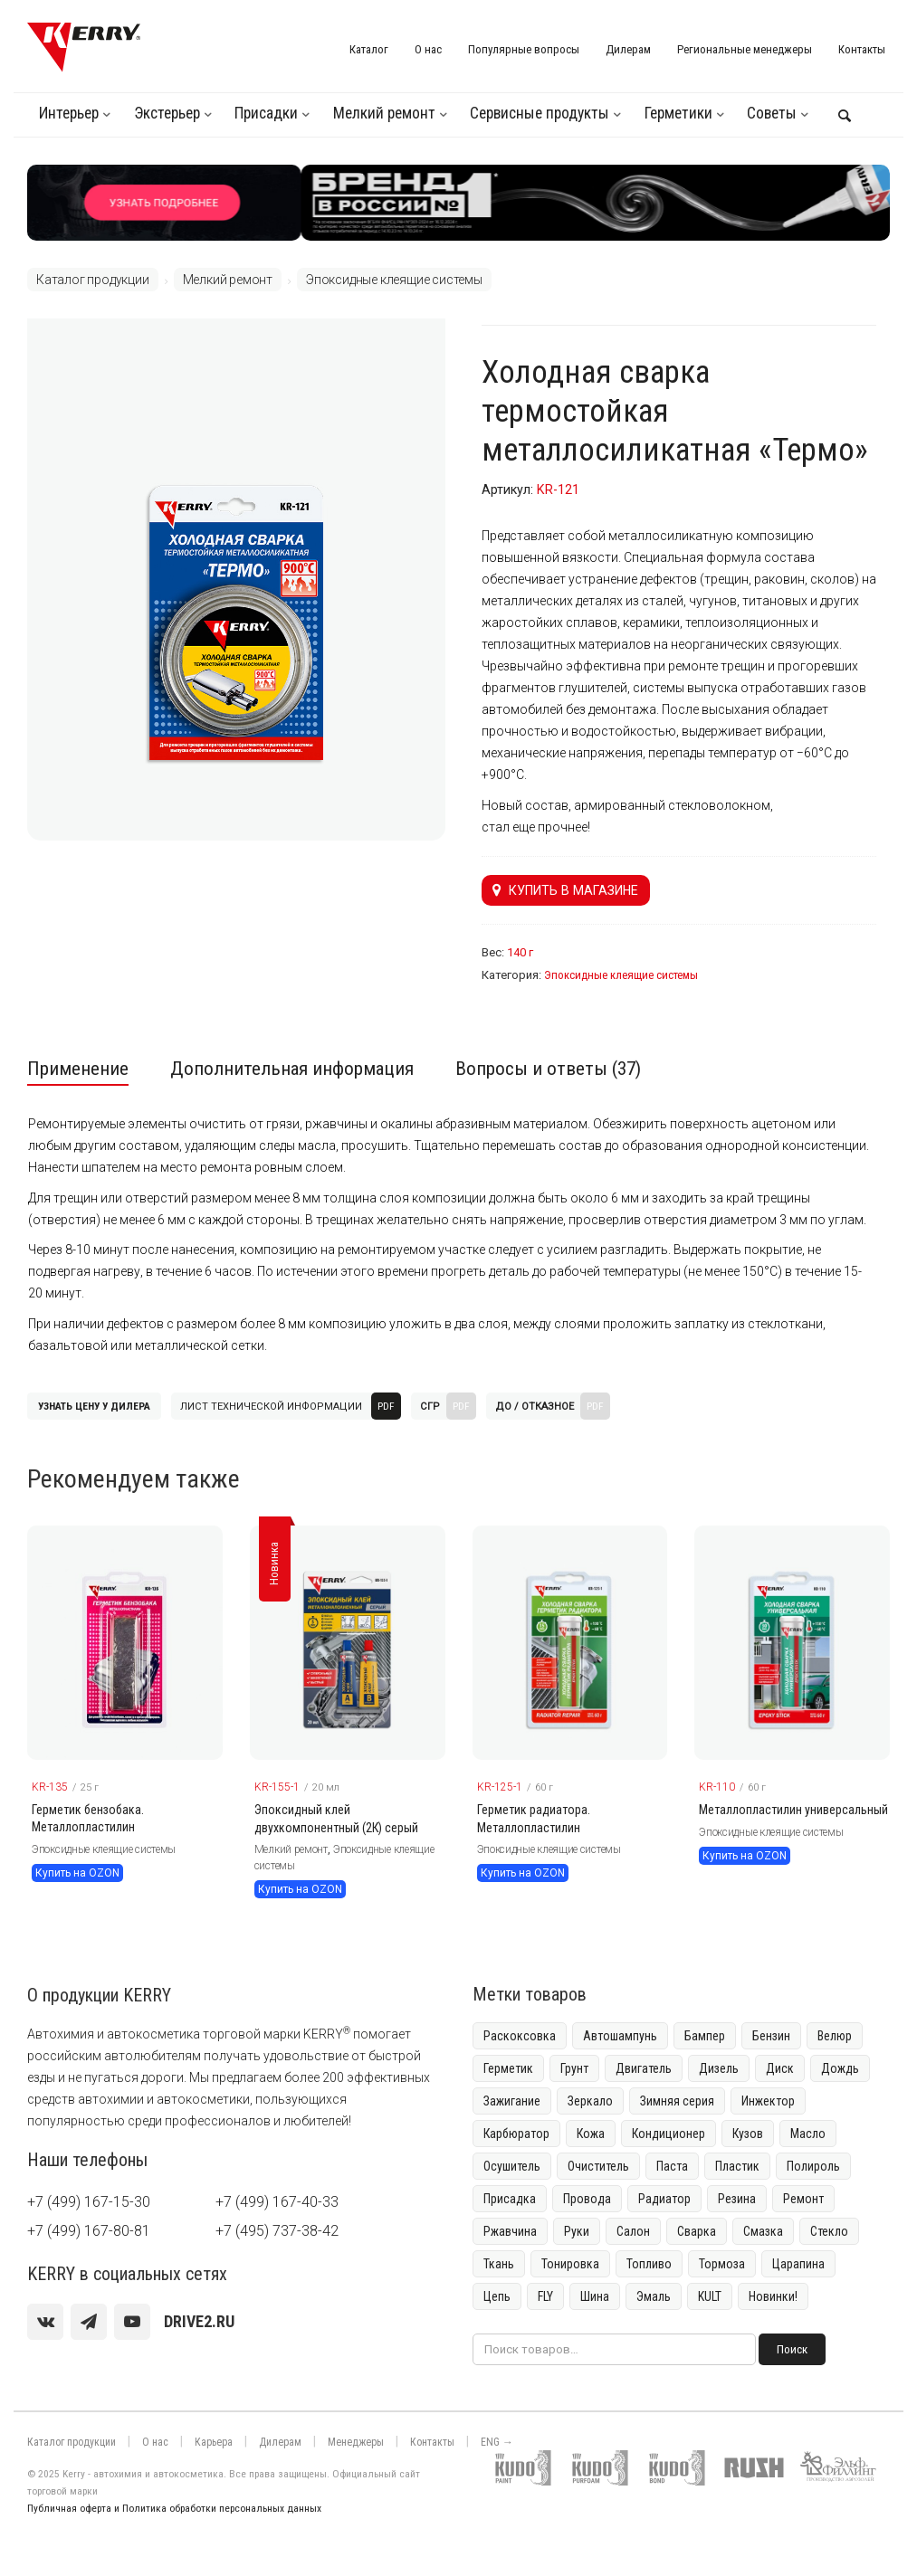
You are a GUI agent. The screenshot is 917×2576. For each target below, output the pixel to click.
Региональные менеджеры (744, 49)
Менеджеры (356, 2442)
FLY (545, 2296)
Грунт (574, 2068)
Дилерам (628, 49)
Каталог (368, 49)
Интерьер (69, 113)
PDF (386, 1406)
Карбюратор (516, 2133)
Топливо (649, 2264)
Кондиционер (668, 2133)
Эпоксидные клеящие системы (394, 279)
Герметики (678, 113)
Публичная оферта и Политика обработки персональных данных (174, 2508)
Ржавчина (510, 2231)
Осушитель (511, 2166)
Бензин (771, 2036)
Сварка (696, 2231)
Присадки (266, 113)
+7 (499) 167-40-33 (277, 2201)
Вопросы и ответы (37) (548, 1068)
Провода (587, 2198)
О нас (428, 49)
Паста (672, 2166)
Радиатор (664, 2198)
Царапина (798, 2264)
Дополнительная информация (292, 1068)
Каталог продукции (92, 279)
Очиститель (598, 2166)
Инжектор (768, 2101)
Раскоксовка (519, 2036)
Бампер (704, 2036)
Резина (737, 2198)
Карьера (214, 2442)
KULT (709, 2296)
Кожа (591, 2133)
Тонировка (570, 2264)
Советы (772, 113)
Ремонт (803, 2198)
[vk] (45, 2322)
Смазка (763, 2231)
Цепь (497, 2296)
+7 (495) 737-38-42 (277, 2230)
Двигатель (644, 2068)
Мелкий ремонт (384, 113)
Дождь (840, 2068)
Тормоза (722, 2264)
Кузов (747, 2133)
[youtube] (132, 2322)
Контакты (861, 49)
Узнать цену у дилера (94, 1406)
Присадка (509, 2198)
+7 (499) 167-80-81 (88, 2230)
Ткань (498, 2264)
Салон (633, 2231)
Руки (576, 2231)
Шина (594, 2296)
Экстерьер (167, 113)
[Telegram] (89, 2322)
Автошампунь (620, 2036)
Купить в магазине (565, 890)
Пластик (737, 2166)
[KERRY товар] (125, 1643)
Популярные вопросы (523, 49)
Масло (808, 2133)
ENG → (497, 2442)
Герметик (508, 2068)
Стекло (829, 2231)
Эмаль (653, 2296)
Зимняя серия (677, 2101)
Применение (78, 1068)
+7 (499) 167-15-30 (88, 2201)
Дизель (719, 2068)
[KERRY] (83, 46)
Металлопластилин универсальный (793, 1809)
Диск (780, 2068)
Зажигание (511, 2101)
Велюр (834, 2036)
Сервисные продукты (539, 113)
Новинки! (773, 2296)
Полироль (813, 2166)
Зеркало (590, 2101)
